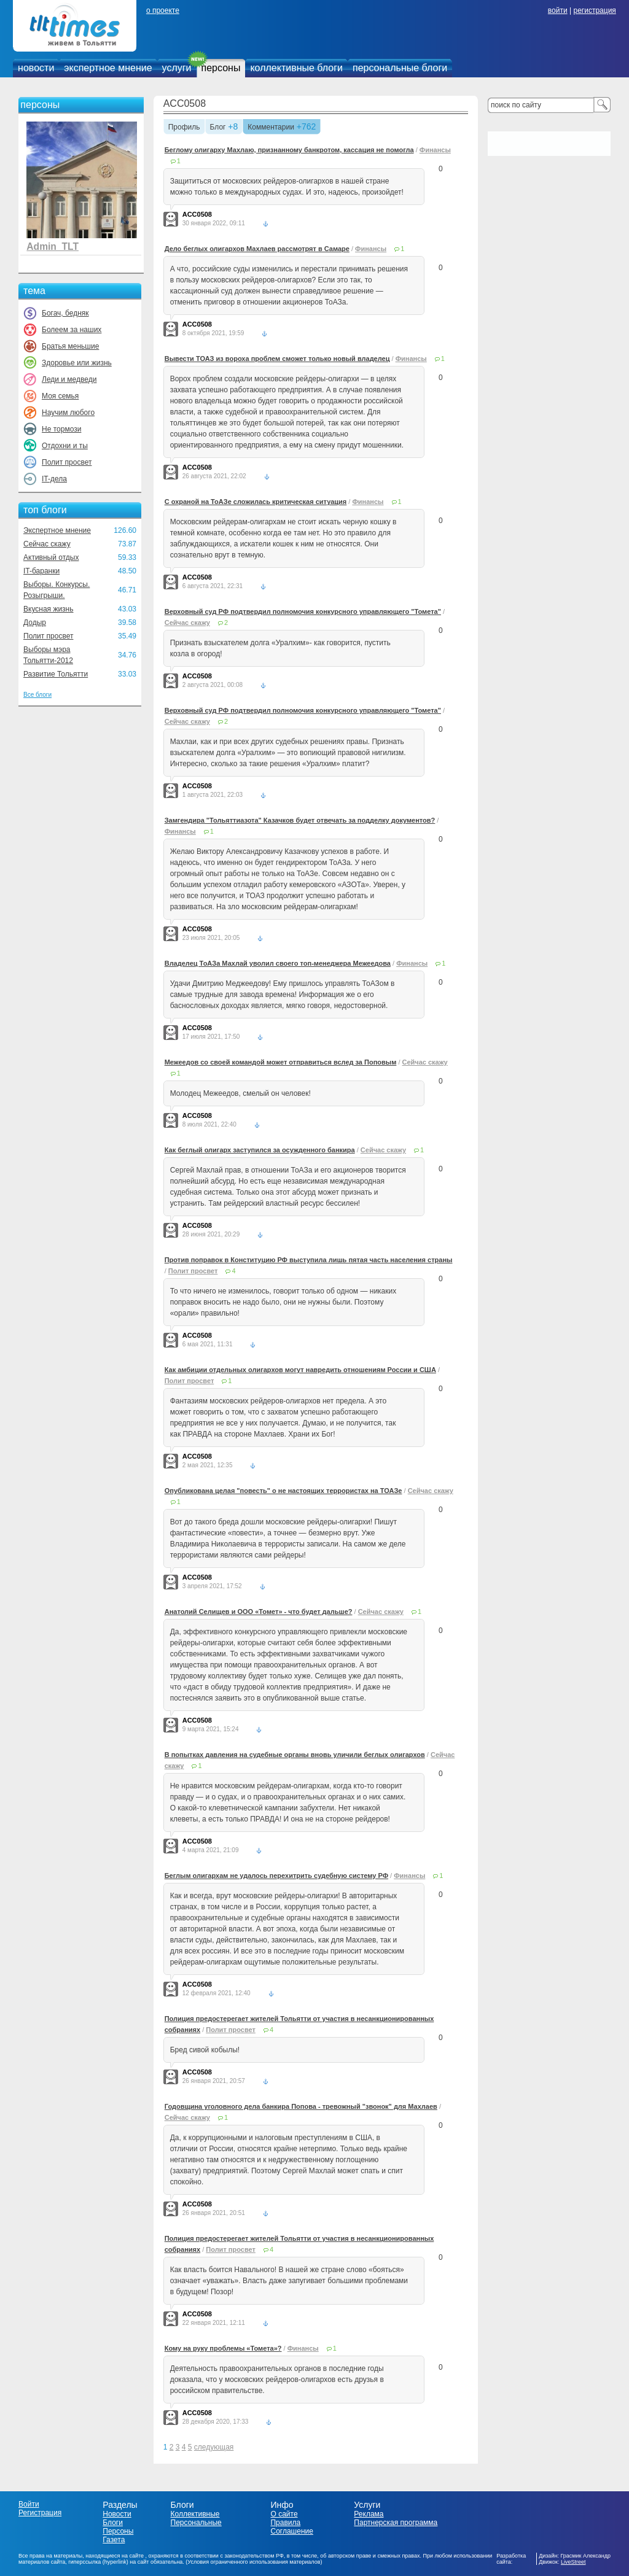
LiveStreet (573, 2562)
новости (36, 68)
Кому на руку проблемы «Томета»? (223, 2348)
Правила (285, 2522)
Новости (117, 2514)
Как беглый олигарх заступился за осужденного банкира (260, 1150)
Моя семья (60, 396)
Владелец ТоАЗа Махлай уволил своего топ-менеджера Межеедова (278, 963)
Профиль (184, 127)
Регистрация (39, 2512)
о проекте (162, 10)
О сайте (283, 2514)
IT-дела (54, 479)
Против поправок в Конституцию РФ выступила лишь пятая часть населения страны (309, 1259)
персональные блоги (400, 68)
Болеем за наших (71, 329)
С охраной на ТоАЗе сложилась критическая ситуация (256, 501)
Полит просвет (67, 462)
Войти (28, 2504)
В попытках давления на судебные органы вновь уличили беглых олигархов (295, 1754)
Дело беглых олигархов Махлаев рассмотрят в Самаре (257, 248)
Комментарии (271, 127)
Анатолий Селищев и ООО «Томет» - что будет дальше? (259, 1611)
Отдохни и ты (65, 445)
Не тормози (61, 429)
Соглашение (291, 2531)
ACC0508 (184, 103)
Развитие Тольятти (55, 674)
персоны (221, 68)
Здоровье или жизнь (77, 363)
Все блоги (37, 694)
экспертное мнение (108, 68)
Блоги (113, 2522)
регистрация (594, 10)
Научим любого (68, 412)
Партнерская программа (395, 2522)
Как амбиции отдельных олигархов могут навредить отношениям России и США (300, 1369)
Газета (114, 2539)
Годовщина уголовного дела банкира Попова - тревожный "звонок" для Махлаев (301, 2106)
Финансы (435, 149)
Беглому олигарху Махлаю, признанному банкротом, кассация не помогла (289, 149)
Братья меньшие (70, 346)
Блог (218, 127)
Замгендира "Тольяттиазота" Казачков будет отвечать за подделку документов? (300, 820)
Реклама (368, 2514)
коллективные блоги (296, 68)
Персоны (118, 2531)
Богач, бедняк (65, 313)
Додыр (34, 622)
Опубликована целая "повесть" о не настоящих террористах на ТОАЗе (283, 1490)
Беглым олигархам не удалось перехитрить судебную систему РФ (276, 1875)
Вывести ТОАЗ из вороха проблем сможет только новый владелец (277, 358)
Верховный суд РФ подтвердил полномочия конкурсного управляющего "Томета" (303, 611)
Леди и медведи (69, 379)
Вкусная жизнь (48, 609)
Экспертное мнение (57, 530)
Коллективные (195, 2514)
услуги (177, 68)
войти (558, 10)
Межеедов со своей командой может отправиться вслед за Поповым (281, 1062)
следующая (213, 2447)
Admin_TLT (52, 246)
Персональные (196, 2522)
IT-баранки (41, 571)
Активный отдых (51, 557)
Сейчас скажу (47, 544)
